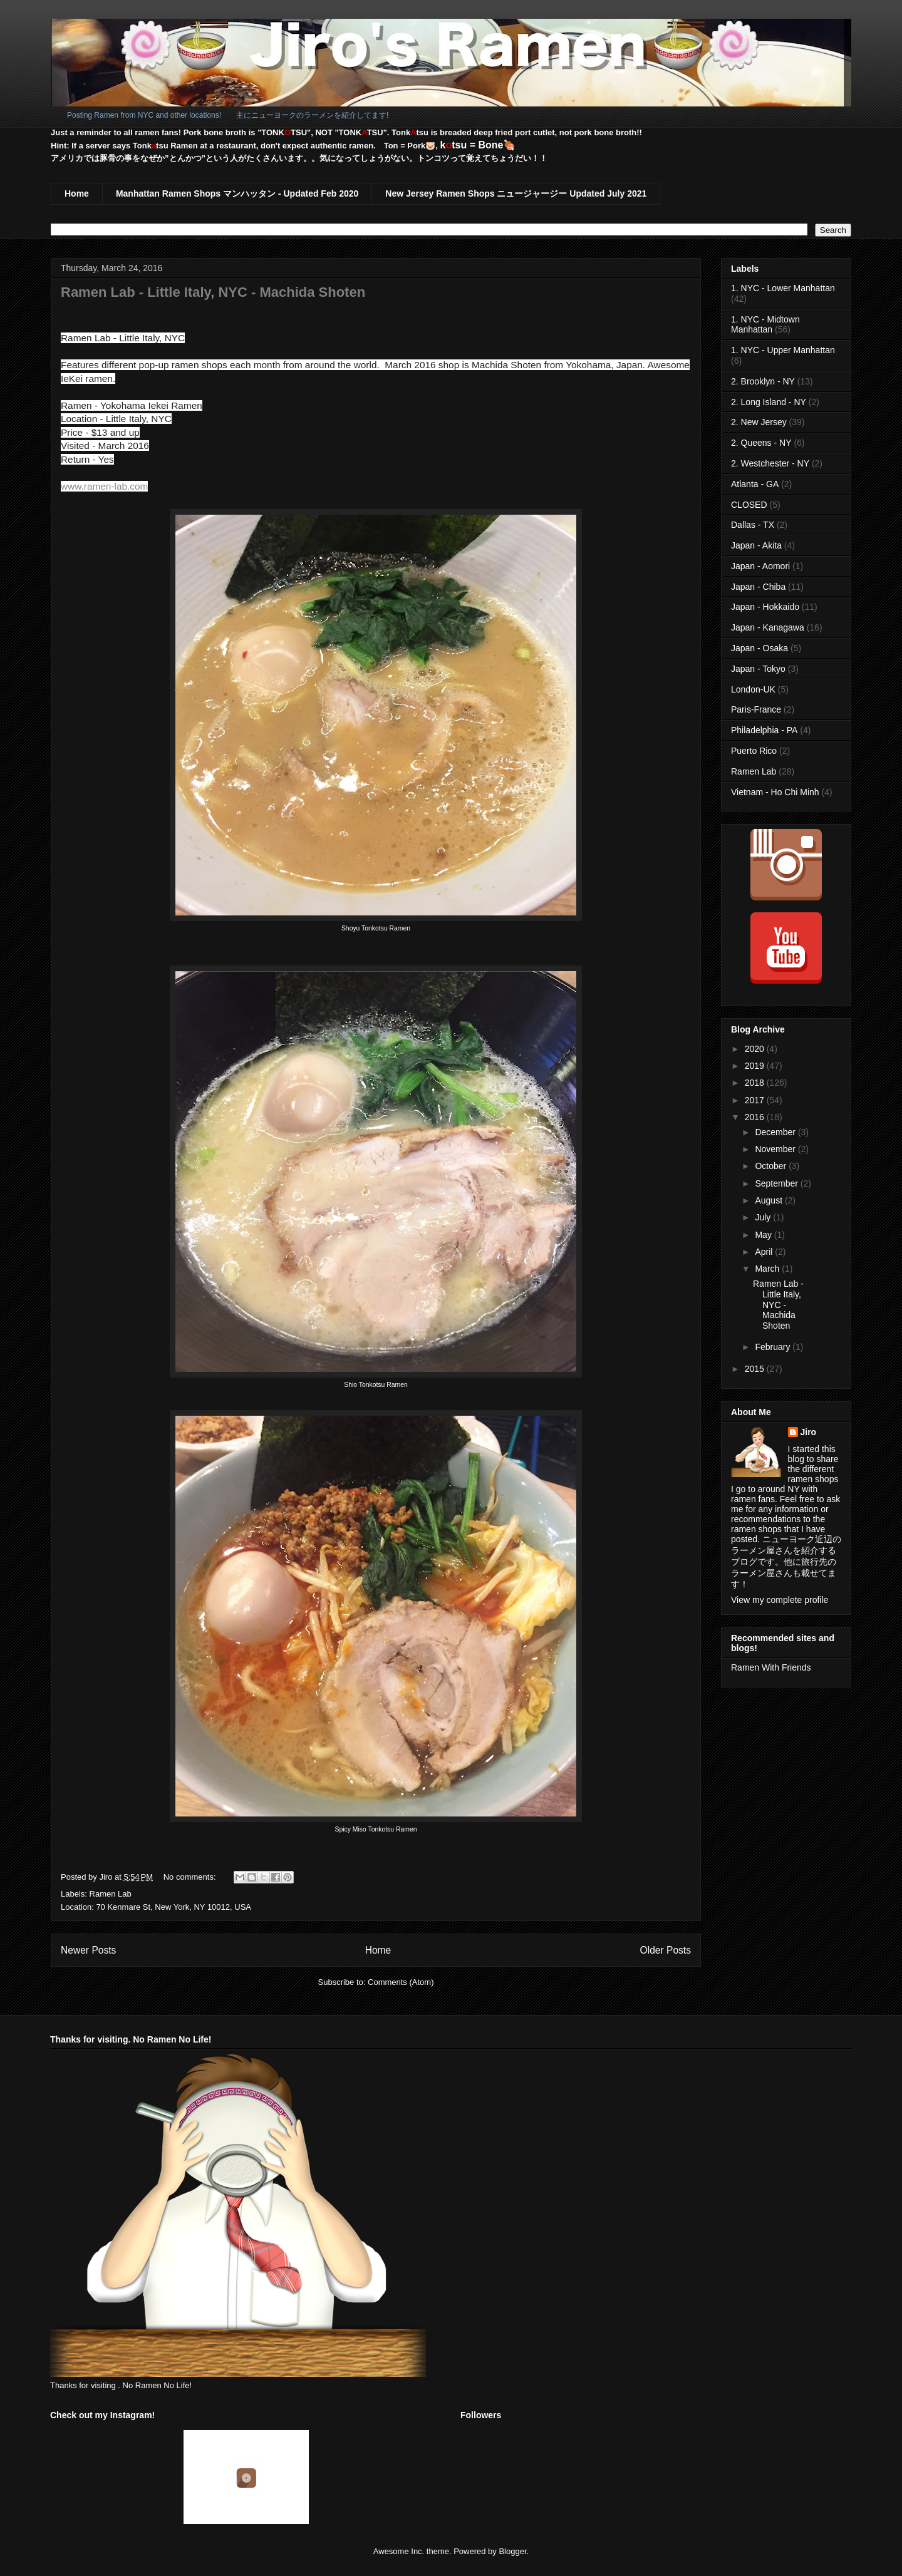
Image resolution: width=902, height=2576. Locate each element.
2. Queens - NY (761, 443)
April (765, 1252)
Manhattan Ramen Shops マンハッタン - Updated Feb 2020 (237, 193)
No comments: (190, 1877)
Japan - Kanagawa (767, 627)
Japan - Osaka (759, 648)
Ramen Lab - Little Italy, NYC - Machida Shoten (213, 292)
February (773, 1347)
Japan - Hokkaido (765, 607)
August (769, 1200)
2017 (756, 1100)
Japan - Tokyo (758, 669)
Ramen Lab (111, 1894)
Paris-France (756, 709)
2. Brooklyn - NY (763, 381)
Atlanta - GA (755, 484)
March (768, 1269)
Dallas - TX (752, 525)
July (764, 1217)
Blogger (512, 2551)
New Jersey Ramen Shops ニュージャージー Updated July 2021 (515, 193)
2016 (756, 1117)
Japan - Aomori (760, 566)
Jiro (809, 1432)
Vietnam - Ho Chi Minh (775, 792)
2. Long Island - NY (768, 402)
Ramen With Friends (771, 1667)
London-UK (753, 689)
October (772, 1166)
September (777, 1183)
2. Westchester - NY (770, 463)
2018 (756, 1083)
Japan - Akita (756, 545)
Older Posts (665, 1950)
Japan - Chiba (758, 587)
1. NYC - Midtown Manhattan (765, 324)
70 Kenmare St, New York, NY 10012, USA (173, 1907)
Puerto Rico (754, 751)
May (764, 1235)
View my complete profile (779, 1600)
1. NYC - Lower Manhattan (783, 288)
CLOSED (749, 505)
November (776, 1149)
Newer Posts (88, 1950)
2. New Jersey (759, 422)
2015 (756, 1369)
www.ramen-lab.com (104, 486)
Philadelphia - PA (764, 730)
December (776, 1132)
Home (77, 193)
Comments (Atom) (400, 1982)
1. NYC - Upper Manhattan (783, 350)
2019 (756, 1066)
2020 (756, 1049)
